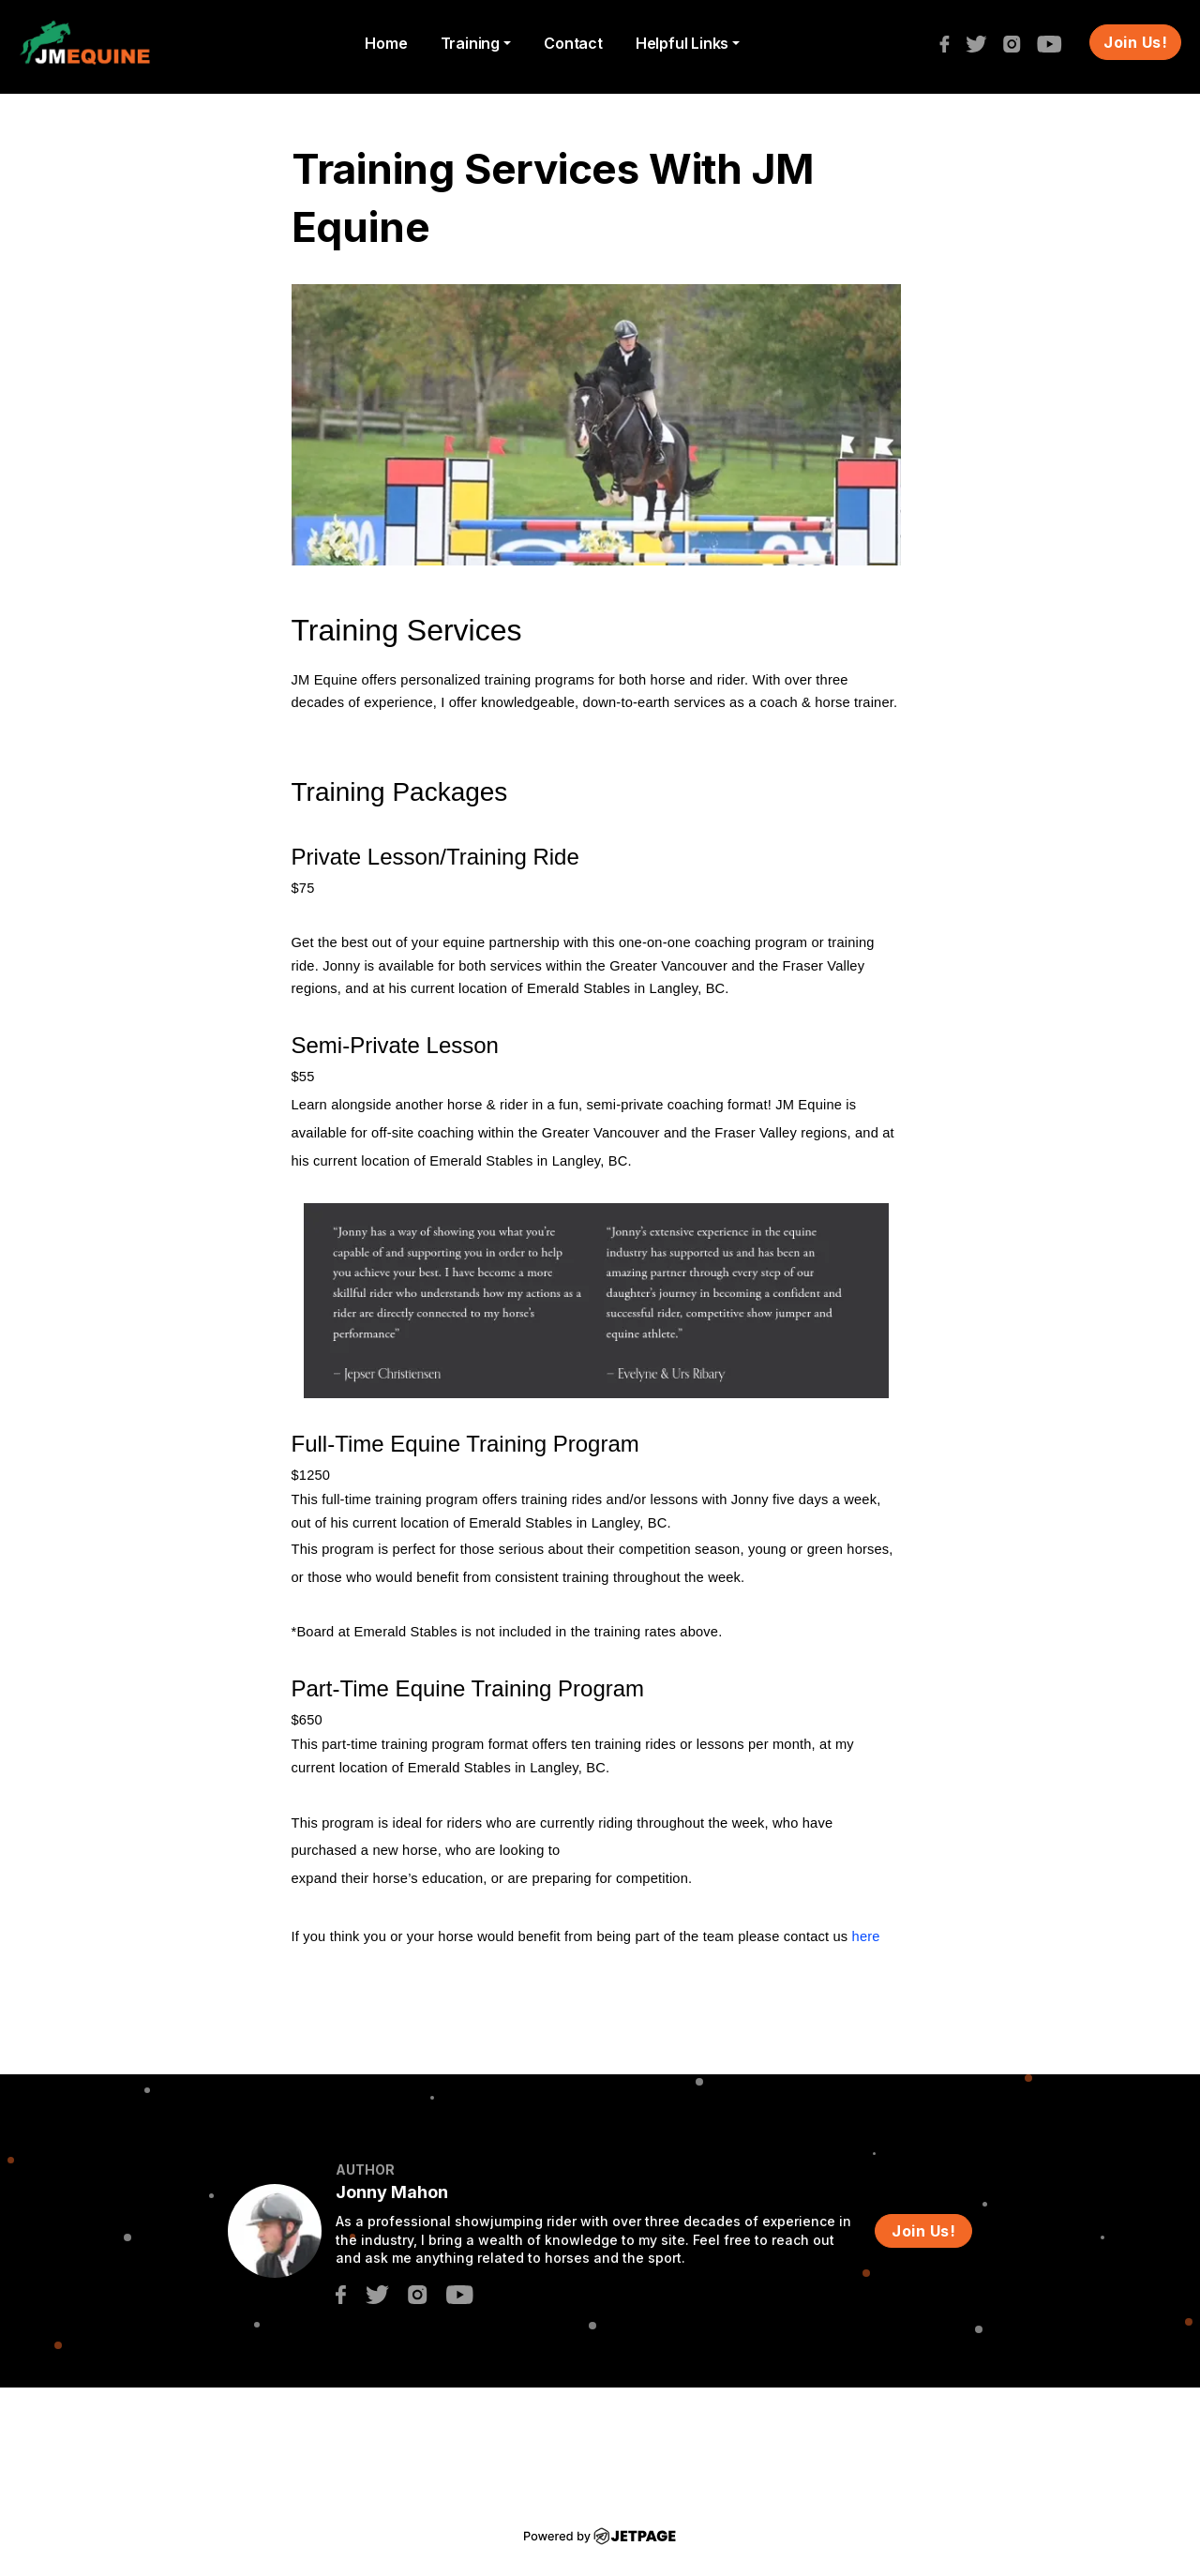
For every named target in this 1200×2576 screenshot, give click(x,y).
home (386, 43)
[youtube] (1054, 42)
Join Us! (1135, 42)
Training (470, 43)
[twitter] (981, 42)
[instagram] (1016, 42)
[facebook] (949, 42)
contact (573, 43)
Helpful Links (682, 43)
